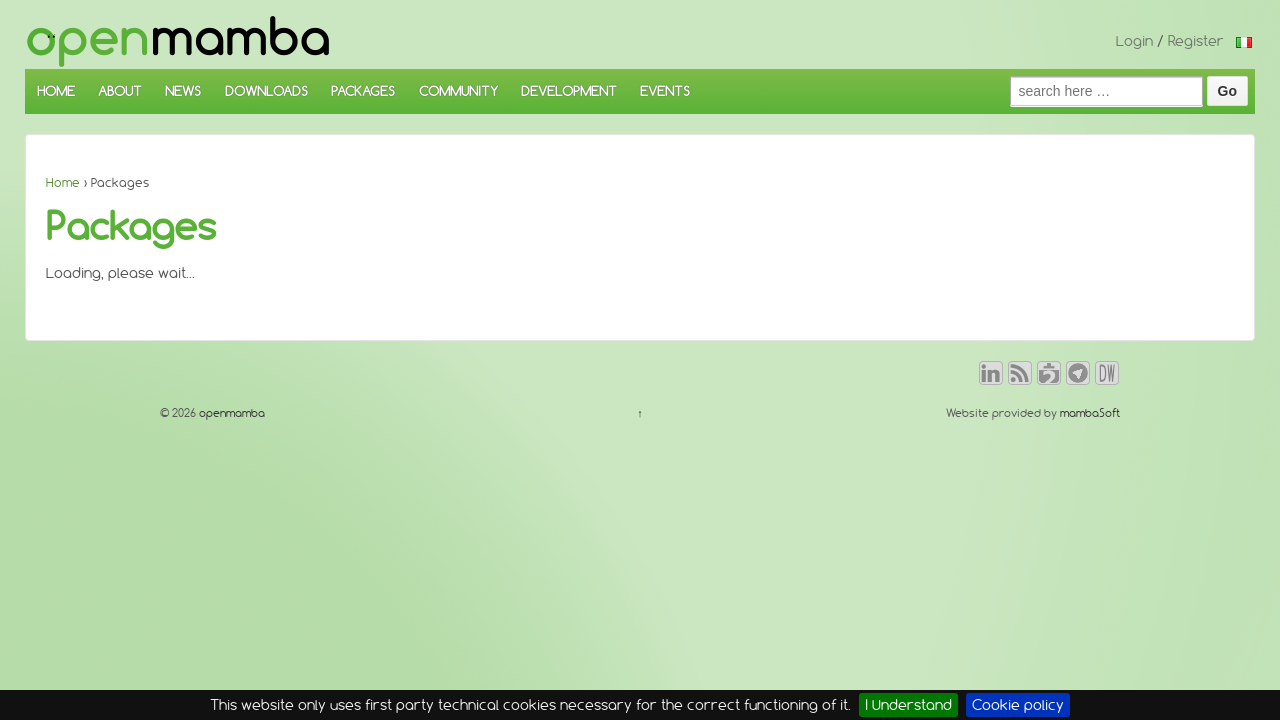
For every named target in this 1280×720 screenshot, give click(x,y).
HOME (56, 91)
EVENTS (665, 91)
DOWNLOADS (266, 91)
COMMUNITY (458, 91)
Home (63, 182)
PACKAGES (363, 91)
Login (1134, 41)
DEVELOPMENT (569, 91)
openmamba (230, 413)
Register (1196, 41)
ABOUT (120, 91)
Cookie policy (1018, 705)
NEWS (183, 91)
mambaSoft (1090, 413)
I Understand (908, 705)
